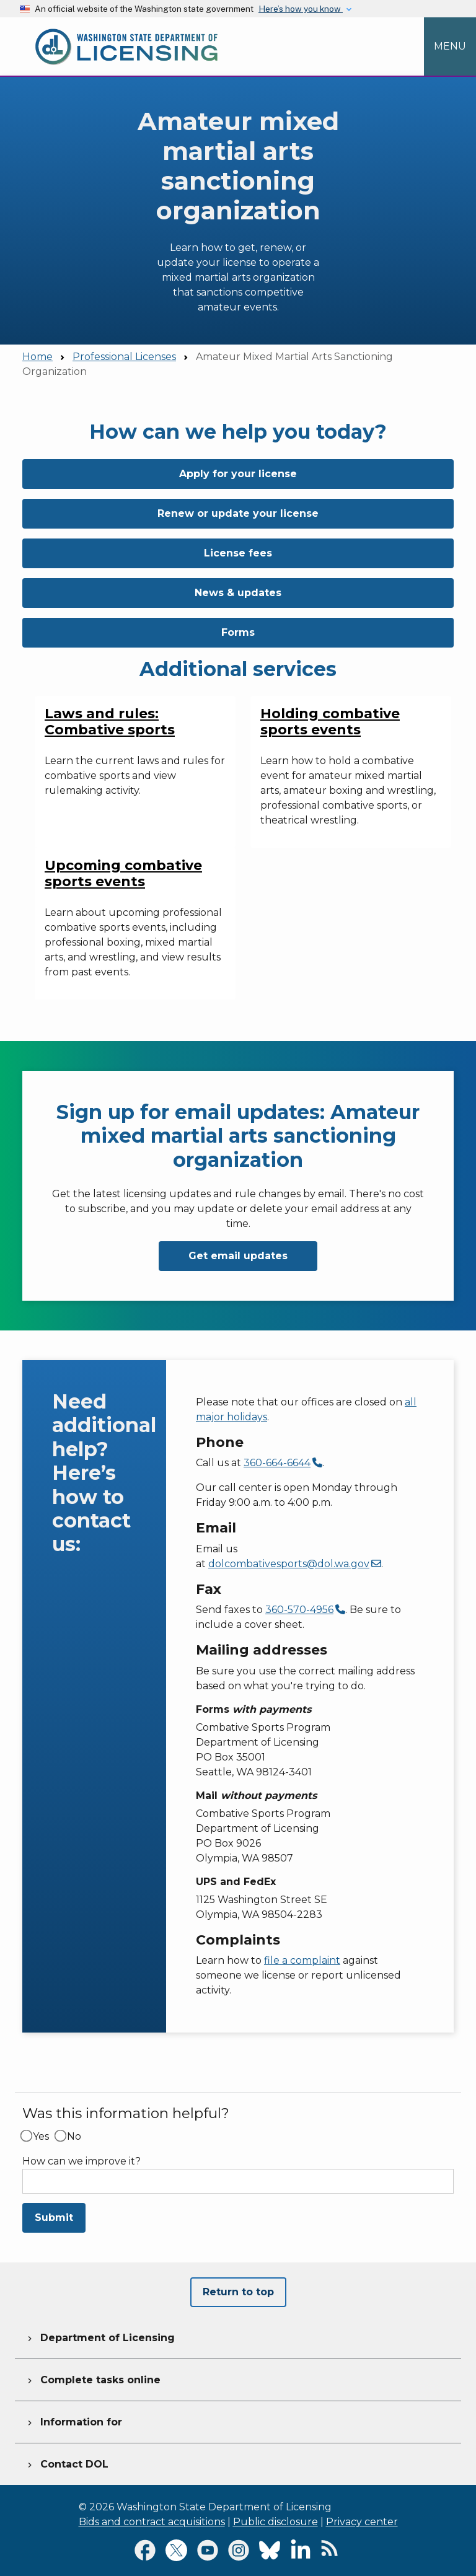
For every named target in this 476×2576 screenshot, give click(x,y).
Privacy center (362, 2522)
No (74, 2136)
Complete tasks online (93, 2378)
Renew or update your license (238, 513)
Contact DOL (66, 2462)
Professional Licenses (124, 357)
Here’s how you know (300, 9)
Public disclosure (275, 2522)
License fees (238, 553)
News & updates (238, 593)
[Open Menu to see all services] (450, 46)
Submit (54, 2217)
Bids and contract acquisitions (152, 2522)
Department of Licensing (100, 2336)
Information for (73, 2420)
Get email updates (238, 1256)
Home (37, 357)
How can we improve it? (81, 2161)
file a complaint (302, 1960)
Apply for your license (238, 474)
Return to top (238, 2292)
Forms (238, 632)
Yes (41, 2136)
